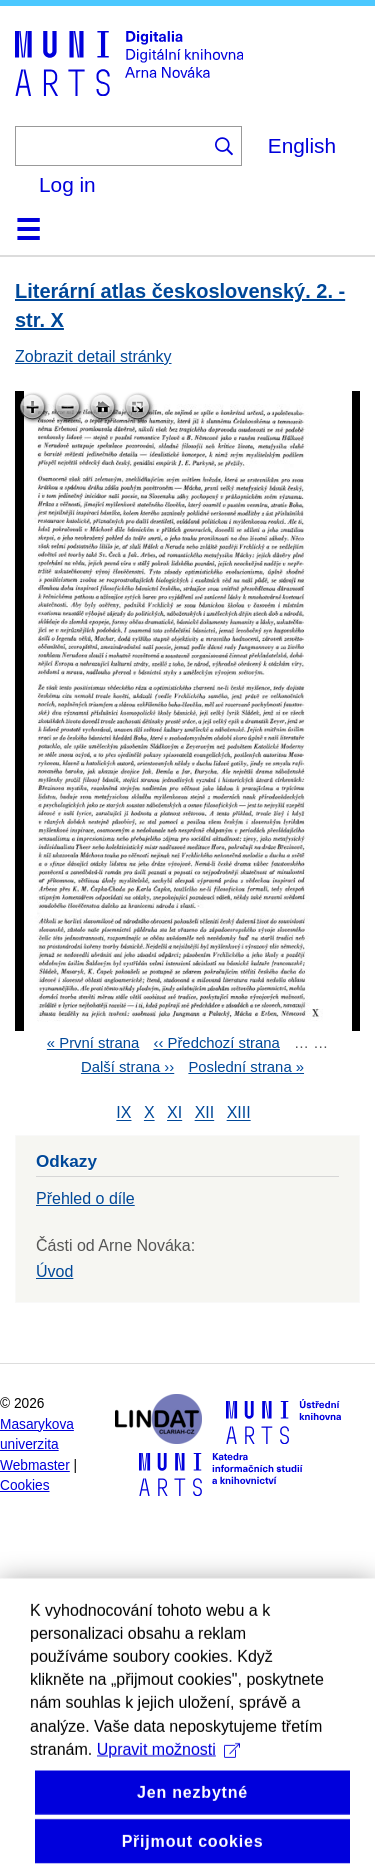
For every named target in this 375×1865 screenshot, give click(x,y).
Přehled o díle (85, 1198)
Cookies (25, 1485)
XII (205, 1113)
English (302, 145)
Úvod (54, 1271)
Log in (67, 184)
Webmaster (35, 1465)
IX (123, 1113)
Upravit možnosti (168, 1782)
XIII (239, 1113)
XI (174, 1113)
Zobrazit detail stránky (93, 356)
